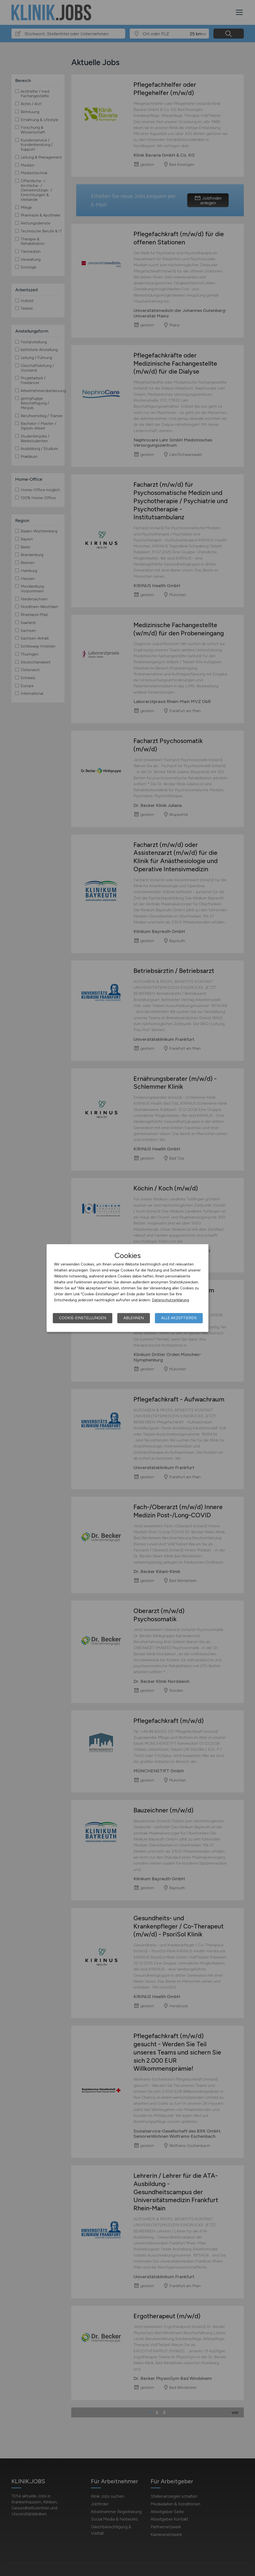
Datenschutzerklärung (170, 1300)
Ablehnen (134, 1318)
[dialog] (127, 1288)
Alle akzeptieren (178, 1318)
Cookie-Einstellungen (82, 1318)
